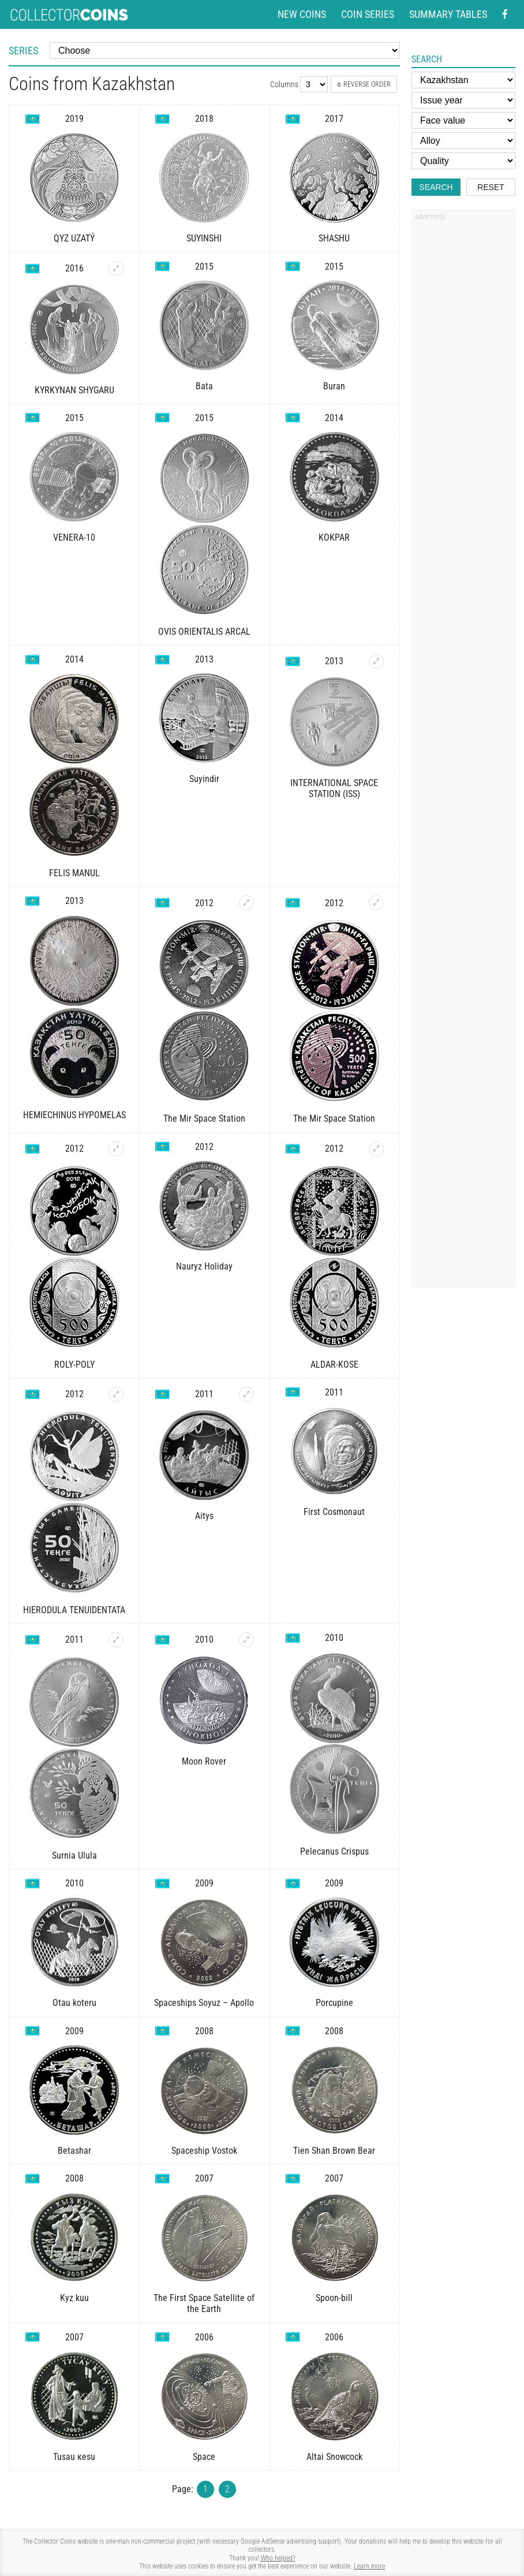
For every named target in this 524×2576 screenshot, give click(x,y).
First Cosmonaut (334, 1511)
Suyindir (204, 778)
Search (435, 187)
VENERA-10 (74, 537)
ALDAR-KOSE (334, 1364)
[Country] (463, 80)
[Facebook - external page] (504, 14)
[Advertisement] (463, 400)
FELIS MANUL (74, 873)
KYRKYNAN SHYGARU (74, 390)
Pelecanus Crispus (334, 1851)
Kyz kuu (74, 2297)
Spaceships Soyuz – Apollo (204, 2002)
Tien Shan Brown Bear (334, 2150)
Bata (204, 386)
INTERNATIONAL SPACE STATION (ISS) (334, 788)
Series (23, 50)
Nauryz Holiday (204, 1266)
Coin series (367, 14)
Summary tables (448, 14)
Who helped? (278, 2558)
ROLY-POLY (74, 1364)
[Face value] (463, 120)
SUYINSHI (204, 238)
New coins (302, 14)
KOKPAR (334, 537)
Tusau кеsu (74, 2456)
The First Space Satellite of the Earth (204, 2303)
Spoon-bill (334, 2297)
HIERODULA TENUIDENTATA (74, 1610)
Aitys (204, 1515)
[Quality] (463, 160)
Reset (490, 187)
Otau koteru (74, 2002)
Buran (334, 386)
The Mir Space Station (204, 1118)
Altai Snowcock (334, 2456)
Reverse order (364, 84)
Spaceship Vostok (204, 2150)
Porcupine (334, 2002)
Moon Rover (204, 1761)
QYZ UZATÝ (74, 238)
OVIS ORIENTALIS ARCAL (204, 631)
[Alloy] (463, 140)
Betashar (74, 2150)
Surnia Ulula (74, 1855)
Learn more (369, 2566)
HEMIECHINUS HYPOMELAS (74, 1115)
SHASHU (334, 238)
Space (204, 2456)
